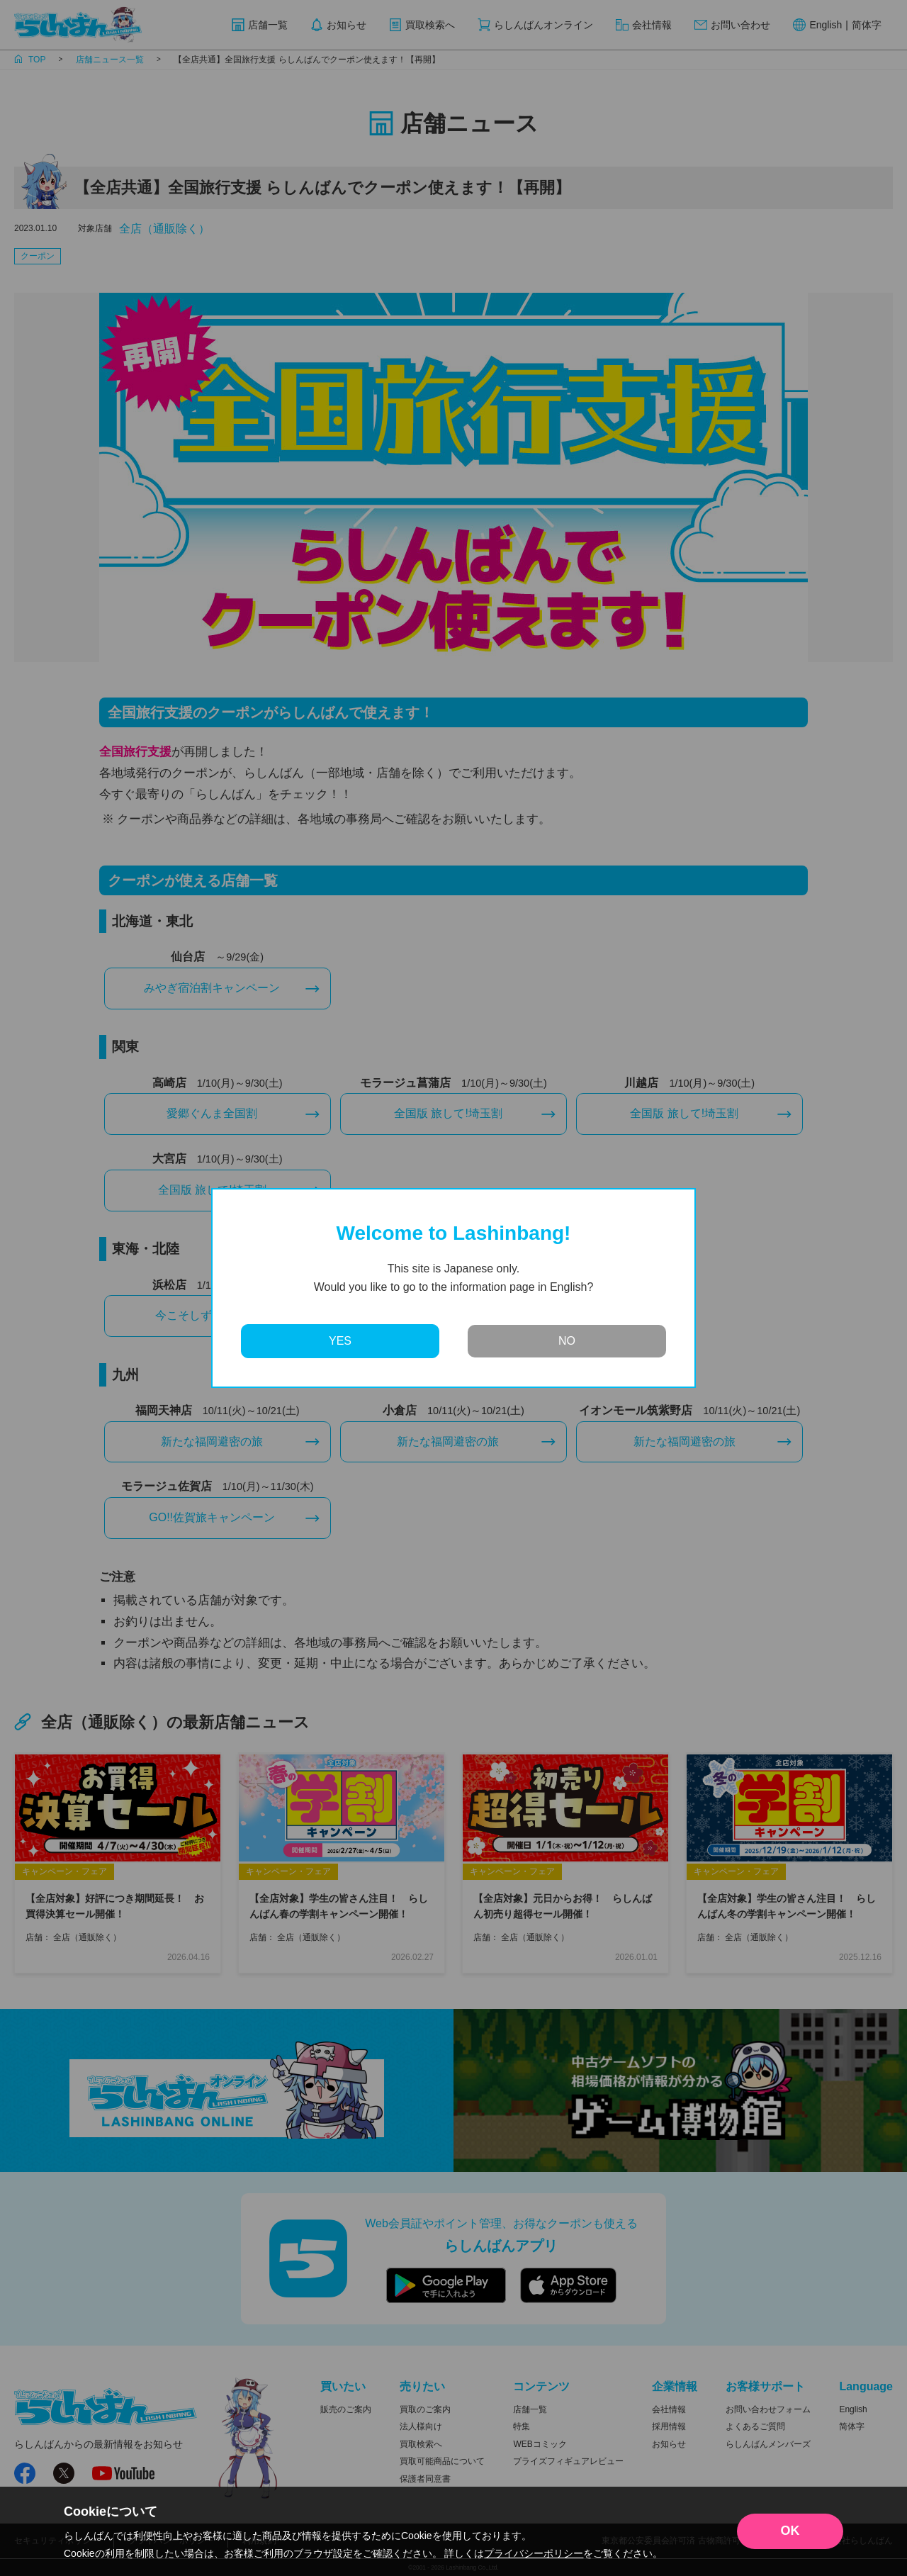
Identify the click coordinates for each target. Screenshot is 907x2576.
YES (340, 1341)
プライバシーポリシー (533, 2553)
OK (790, 2531)
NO (566, 1341)
